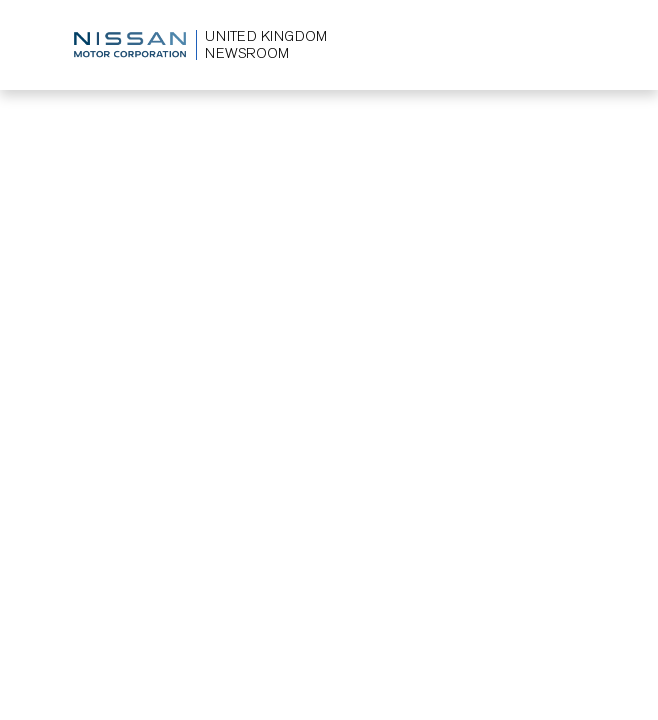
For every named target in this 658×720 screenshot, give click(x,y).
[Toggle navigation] (569, 45)
